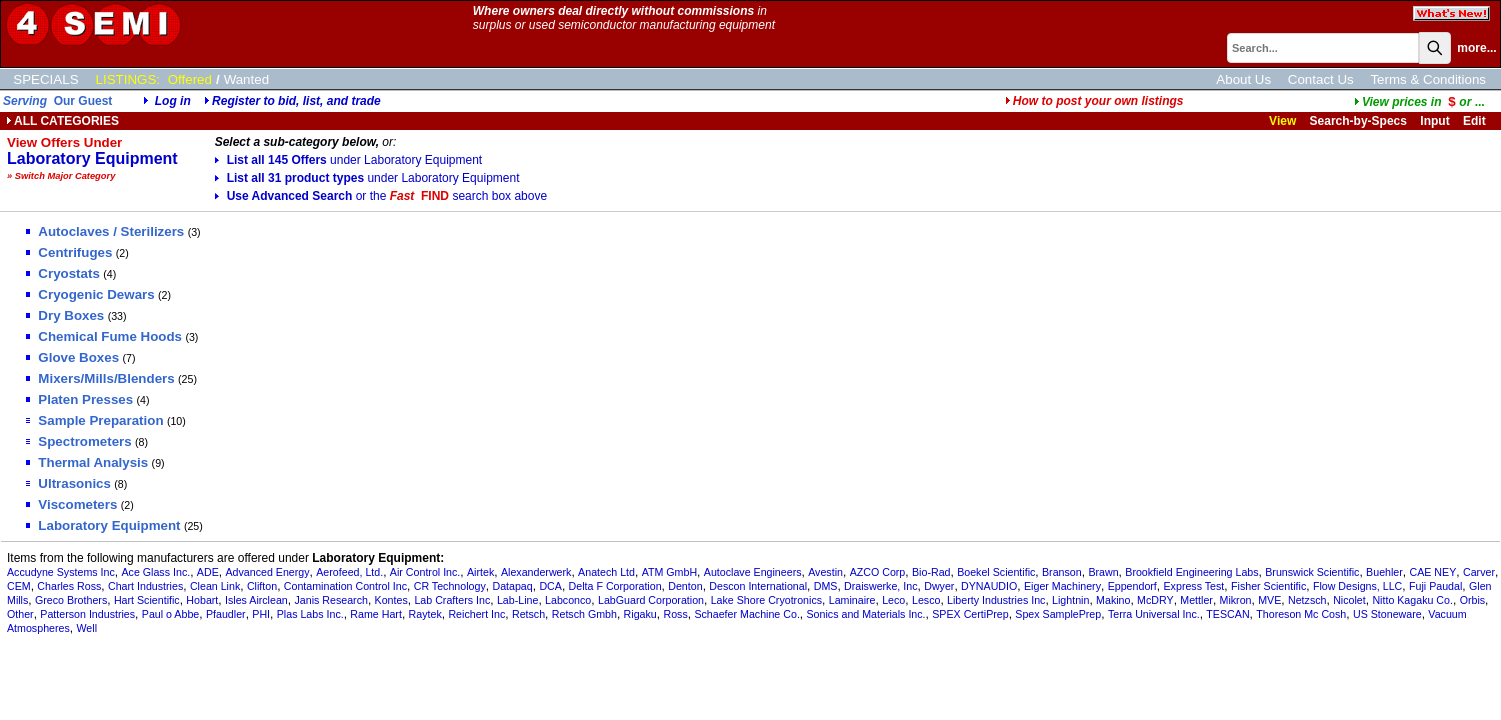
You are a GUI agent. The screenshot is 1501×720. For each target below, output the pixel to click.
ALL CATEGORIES (62, 121)
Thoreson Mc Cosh (1301, 614)
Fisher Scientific (1268, 586)
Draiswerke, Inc (880, 586)
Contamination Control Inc (345, 586)
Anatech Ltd (606, 572)
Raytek (425, 614)
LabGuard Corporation (651, 600)
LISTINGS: (128, 79)
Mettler (1196, 600)
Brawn (1103, 572)
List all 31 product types (367, 178)
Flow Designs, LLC (1357, 586)
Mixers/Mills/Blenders (100, 378)
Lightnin (1070, 600)
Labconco (568, 600)
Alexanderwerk (536, 572)
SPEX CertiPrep (970, 614)
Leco (893, 600)
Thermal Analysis (87, 462)
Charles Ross (69, 586)
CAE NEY (1433, 572)
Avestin (825, 572)
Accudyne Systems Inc (61, 572)
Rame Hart (376, 614)
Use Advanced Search (381, 196)
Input (1434, 121)
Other (20, 614)
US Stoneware (1387, 614)
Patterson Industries (87, 614)
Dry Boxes (65, 315)
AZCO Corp (878, 572)
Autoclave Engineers (753, 572)
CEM (19, 586)
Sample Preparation (94, 420)
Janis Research (330, 600)
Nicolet (1349, 600)
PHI (261, 614)
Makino (1113, 600)
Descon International (758, 586)
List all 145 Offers (349, 160)
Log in (173, 101)
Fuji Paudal (1435, 586)
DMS (826, 586)
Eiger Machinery (1062, 586)
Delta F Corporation (615, 586)
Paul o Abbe (170, 614)
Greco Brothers (71, 600)
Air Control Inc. (425, 572)
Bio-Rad (931, 572)
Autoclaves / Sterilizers (105, 231)
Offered (190, 79)
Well (86, 628)
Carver (1479, 572)
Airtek (480, 572)
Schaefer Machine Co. (746, 614)
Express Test (1194, 586)
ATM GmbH (669, 572)
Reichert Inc (476, 614)
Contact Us (1321, 79)
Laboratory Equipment (103, 525)
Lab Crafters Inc (452, 600)
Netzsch (1307, 600)
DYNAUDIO (989, 586)
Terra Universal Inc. (1154, 614)
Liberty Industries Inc (996, 600)
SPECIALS (45, 79)
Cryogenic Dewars (90, 294)
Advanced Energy (267, 572)
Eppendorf (1132, 586)
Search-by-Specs (1358, 121)
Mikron (1236, 600)
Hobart (202, 600)
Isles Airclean (256, 600)
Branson (1062, 572)
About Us (1243, 79)
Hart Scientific (147, 600)
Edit (1476, 121)
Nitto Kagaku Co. (1412, 600)
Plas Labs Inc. (310, 614)
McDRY (1155, 600)
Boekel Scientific (996, 572)
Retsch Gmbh (584, 614)
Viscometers (71, 504)
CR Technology (450, 586)
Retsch (528, 614)
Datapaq (512, 586)
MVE (1269, 600)
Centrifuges (69, 252)
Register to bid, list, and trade (296, 101)
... (1419, 102)
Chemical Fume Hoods (104, 336)
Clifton (262, 586)
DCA (550, 586)
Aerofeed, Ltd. (349, 572)
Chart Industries (145, 586)
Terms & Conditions (1428, 79)
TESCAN (1227, 614)
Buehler (1384, 572)
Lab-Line (517, 600)
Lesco (926, 600)
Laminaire (852, 600)
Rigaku (640, 614)
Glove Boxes (72, 357)
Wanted (246, 79)
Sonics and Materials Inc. (866, 614)
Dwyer (939, 586)
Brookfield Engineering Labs (1191, 572)
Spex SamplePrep (1058, 614)
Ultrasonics (68, 483)
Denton (685, 586)
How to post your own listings (1094, 101)
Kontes (391, 600)
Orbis (1472, 600)
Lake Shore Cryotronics (766, 600)
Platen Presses (79, 399)
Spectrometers (78, 441)
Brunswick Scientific (1312, 572)
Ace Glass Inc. (155, 572)
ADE (208, 572)
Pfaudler (226, 614)
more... (1476, 48)
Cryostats (62, 273)
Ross (675, 614)
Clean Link (215, 586)
